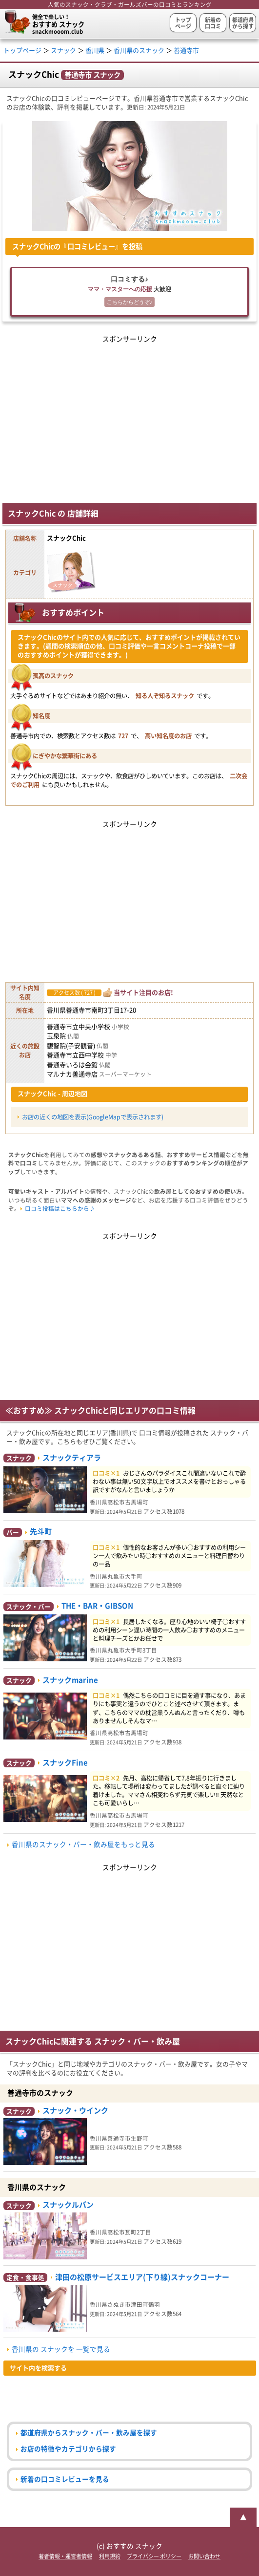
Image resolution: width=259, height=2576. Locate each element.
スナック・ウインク (75, 2110)
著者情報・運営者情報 (65, 2556)
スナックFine (65, 1762)
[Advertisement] (130, 413)
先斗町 (41, 1531)
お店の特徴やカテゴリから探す (68, 2449)
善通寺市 (186, 50)
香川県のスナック (139, 50)
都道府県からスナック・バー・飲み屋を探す (88, 2432)
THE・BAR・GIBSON (97, 1606)
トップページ (183, 23)
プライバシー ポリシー (154, 2556)
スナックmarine (70, 1680)
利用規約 (109, 2556)
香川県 (94, 50)
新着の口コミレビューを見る (64, 2479)
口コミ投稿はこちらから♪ (60, 1208)
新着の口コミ (213, 23)
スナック (63, 50)
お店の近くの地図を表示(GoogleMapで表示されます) (92, 1117)
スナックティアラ (71, 1457)
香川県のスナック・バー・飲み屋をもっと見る (83, 1844)
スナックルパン (68, 2205)
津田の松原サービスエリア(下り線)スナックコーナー (142, 2277)
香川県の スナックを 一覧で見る (61, 2349)
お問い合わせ (204, 2556)
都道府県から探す (243, 23)
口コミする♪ (129, 292)
